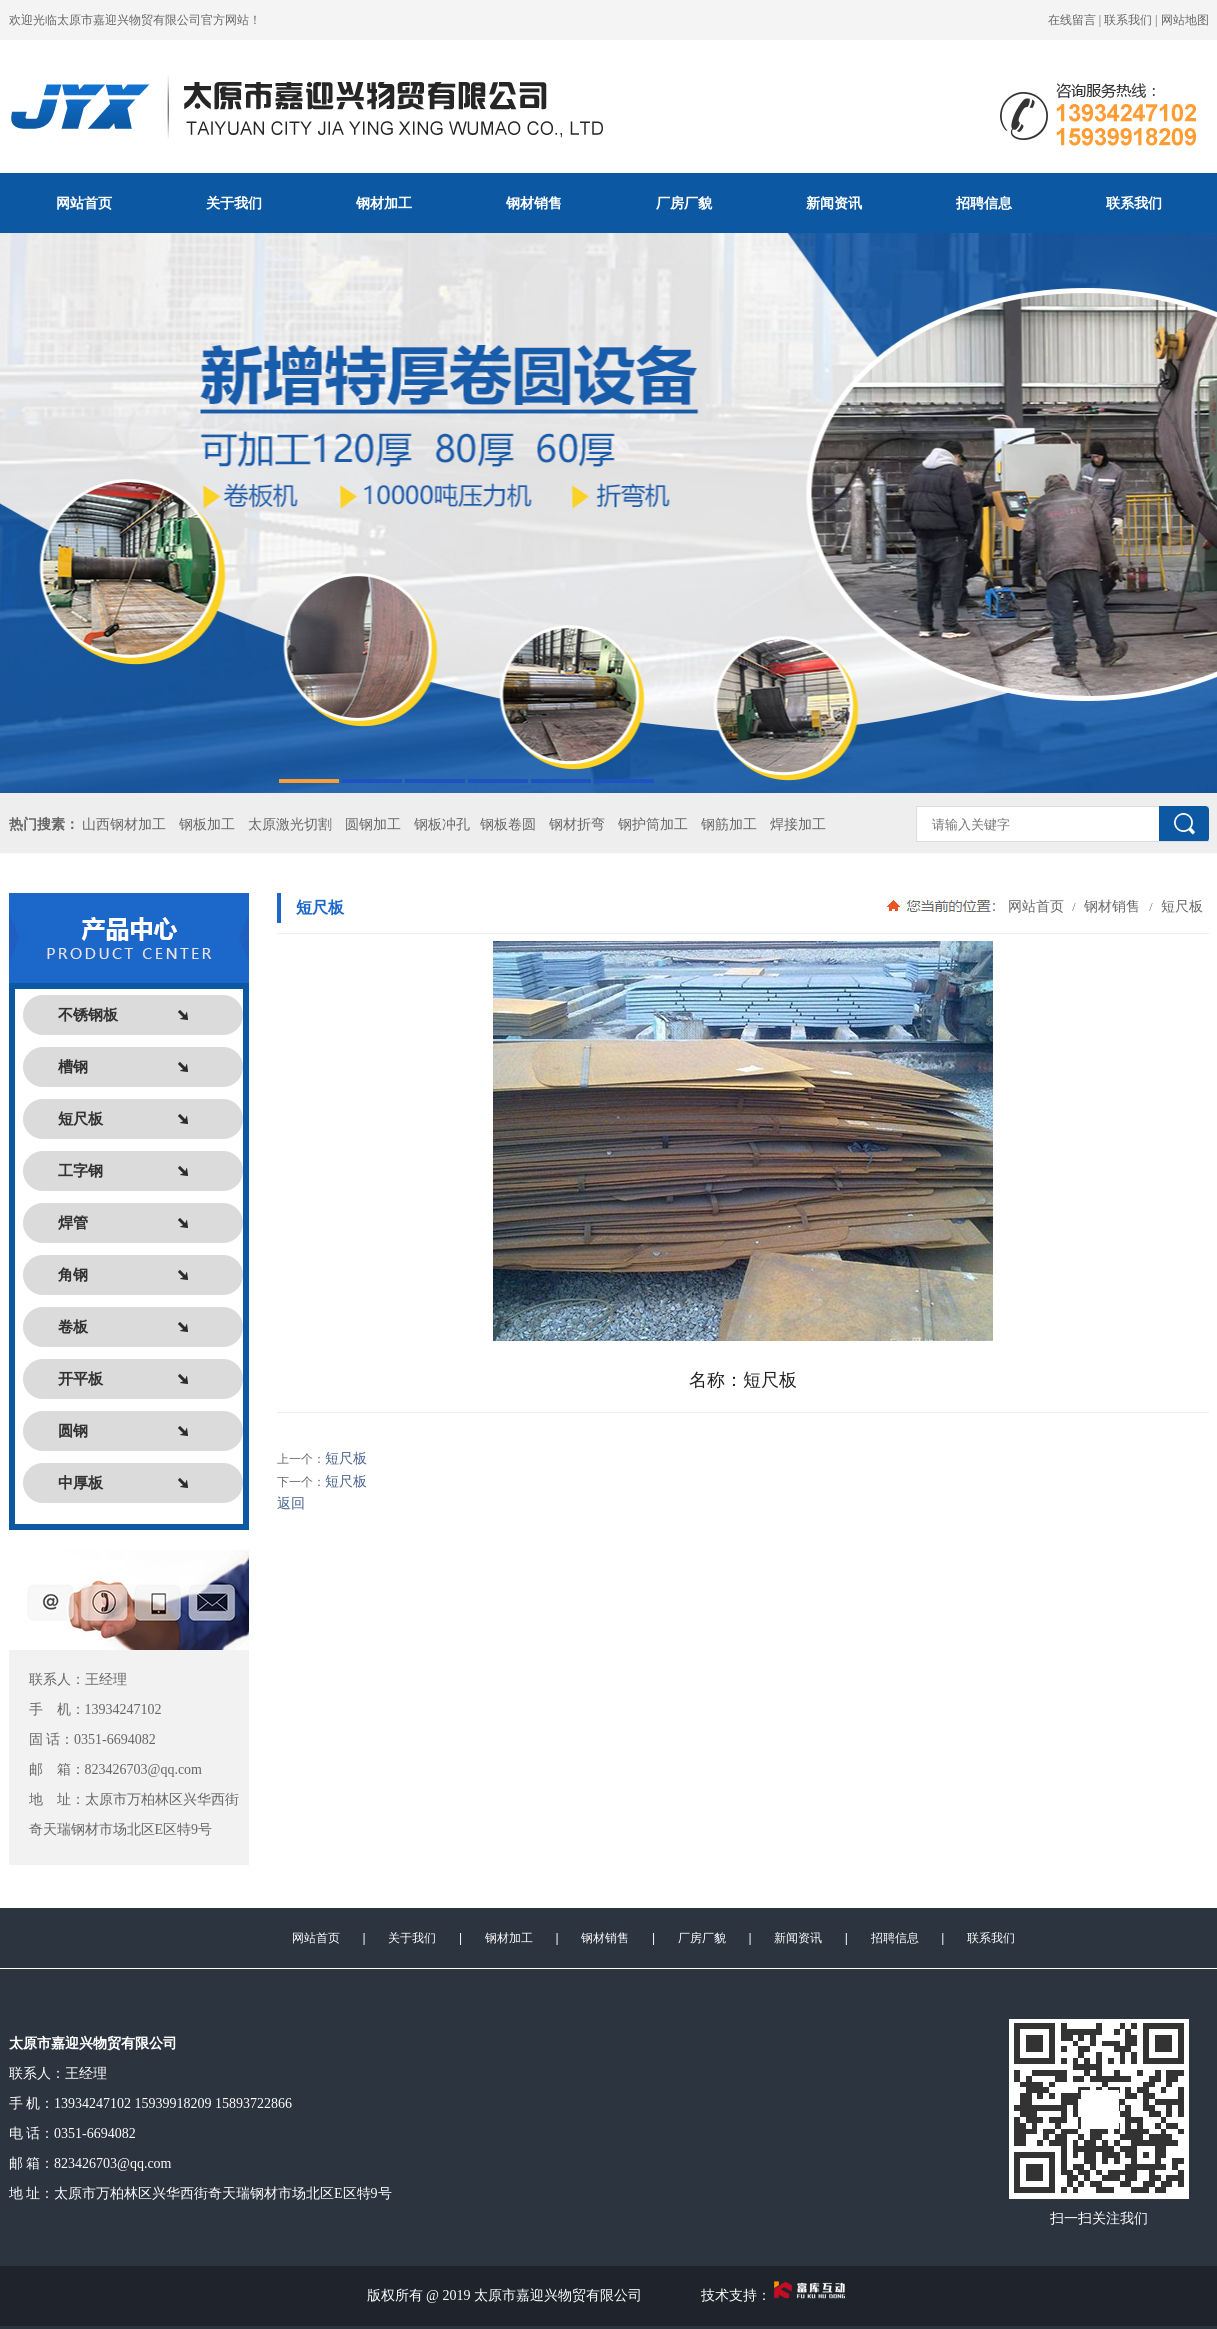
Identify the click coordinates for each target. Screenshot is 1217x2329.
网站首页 (84, 203)
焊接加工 (798, 824)
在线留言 (1072, 20)
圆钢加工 (373, 824)
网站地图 (1185, 20)
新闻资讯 (834, 203)
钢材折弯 (577, 824)
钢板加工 (207, 824)
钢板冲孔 (442, 824)
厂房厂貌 (684, 203)
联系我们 (1128, 20)
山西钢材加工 (124, 824)
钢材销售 (534, 203)
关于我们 (234, 203)
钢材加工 (384, 203)
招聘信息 (984, 203)
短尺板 (1181, 906)
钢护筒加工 (653, 824)
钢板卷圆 (508, 824)
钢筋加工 (729, 824)
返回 (291, 1503)
